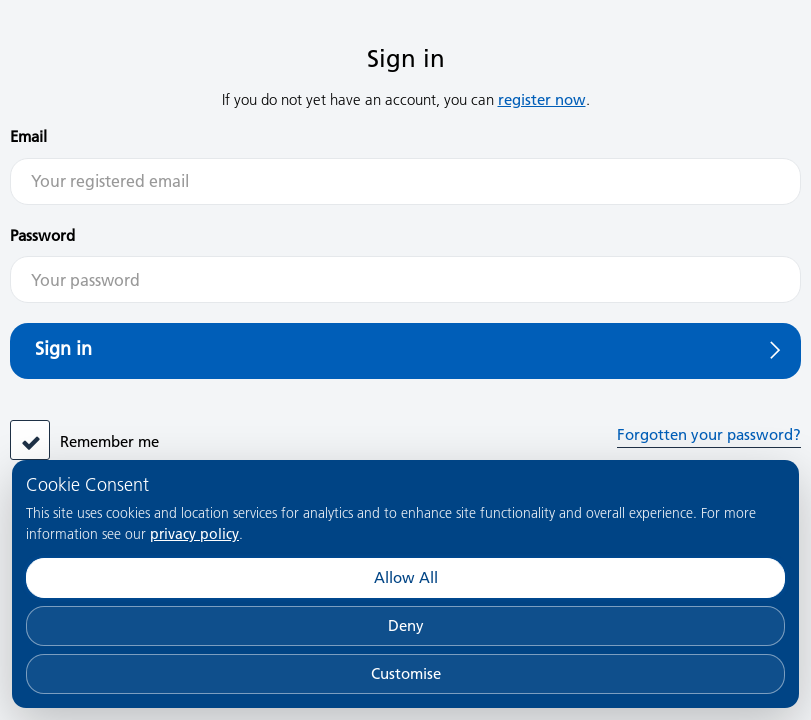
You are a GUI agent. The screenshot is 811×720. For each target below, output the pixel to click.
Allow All (406, 577)
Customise (406, 673)
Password (42, 235)
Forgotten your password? (709, 434)
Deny (406, 625)
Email (28, 136)
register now (542, 99)
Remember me (109, 441)
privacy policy (194, 534)
